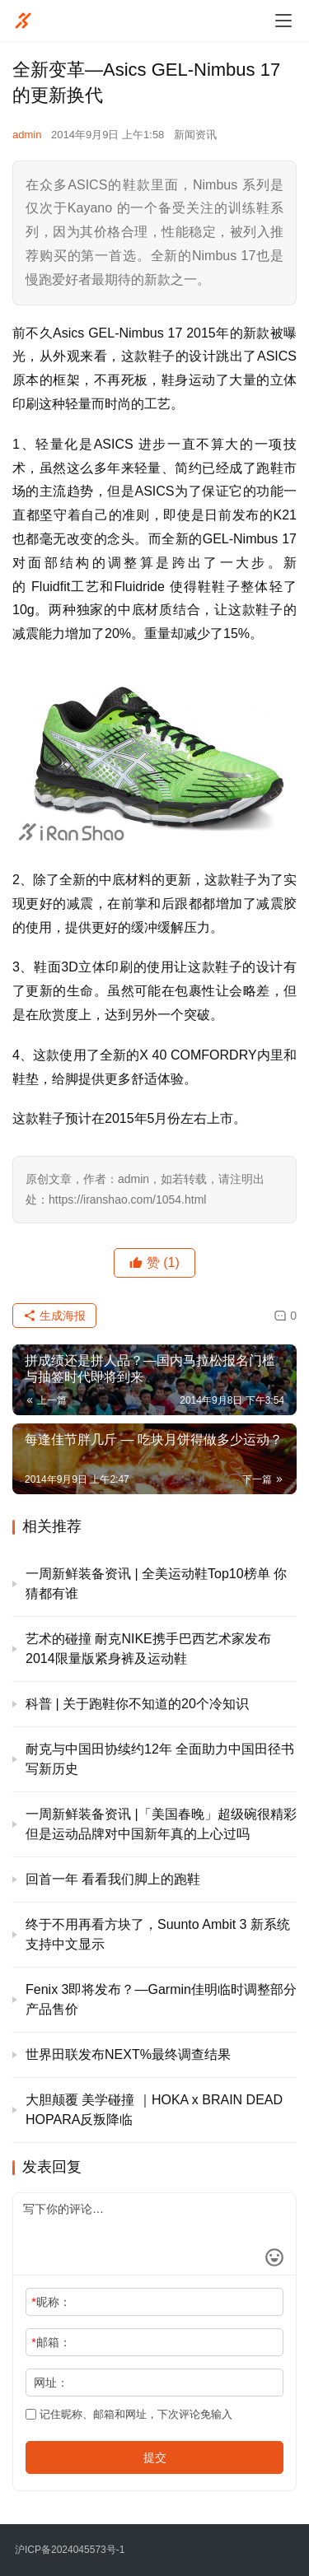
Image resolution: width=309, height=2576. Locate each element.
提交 (154, 2457)
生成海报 (54, 1315)
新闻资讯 (195, 134)
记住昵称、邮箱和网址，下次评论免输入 (129, 2414)
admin (26, 134)
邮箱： (50, 2342)
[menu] (283, 20)
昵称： (50, 2301)
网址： (51, 2382)
